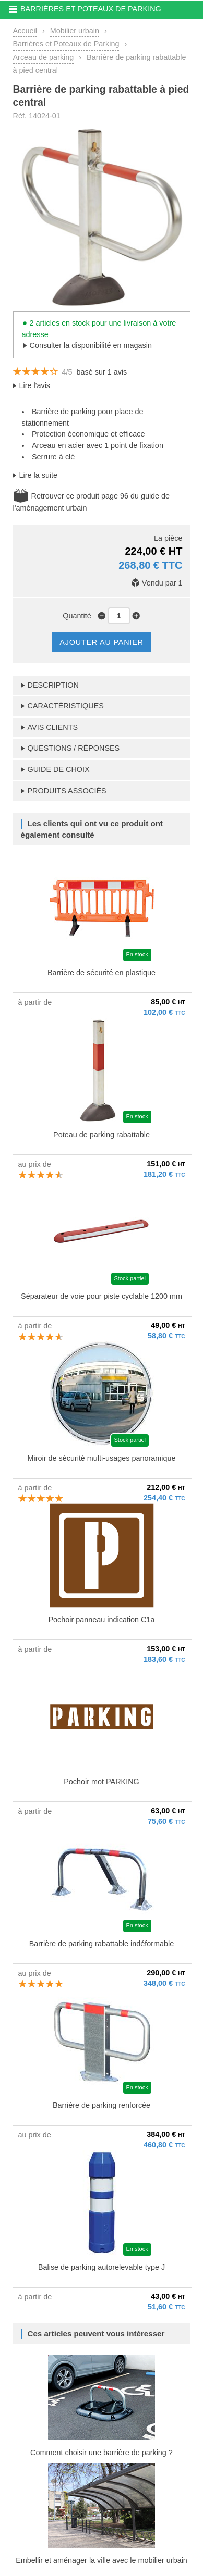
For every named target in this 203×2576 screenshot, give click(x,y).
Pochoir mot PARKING (101, 1781)
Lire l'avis (35, 385)
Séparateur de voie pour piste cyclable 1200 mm (101, 1296)
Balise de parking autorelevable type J (101, 2267)
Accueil (25, 31)
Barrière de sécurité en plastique (101, 972)
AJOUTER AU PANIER (101, 642)
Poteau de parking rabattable (101, 1134)
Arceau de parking (43, 57)
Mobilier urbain (74, 31)
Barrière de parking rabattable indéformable (101, 1943)
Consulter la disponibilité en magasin (91, 345)
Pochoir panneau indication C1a (101, 1619)
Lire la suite (38, 475)
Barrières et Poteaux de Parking (66, 44)
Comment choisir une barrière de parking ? (101, 2452)
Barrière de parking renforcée (101, 2105)
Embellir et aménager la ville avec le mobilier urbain (101, 2560)
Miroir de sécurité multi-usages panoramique (102, 1458)
